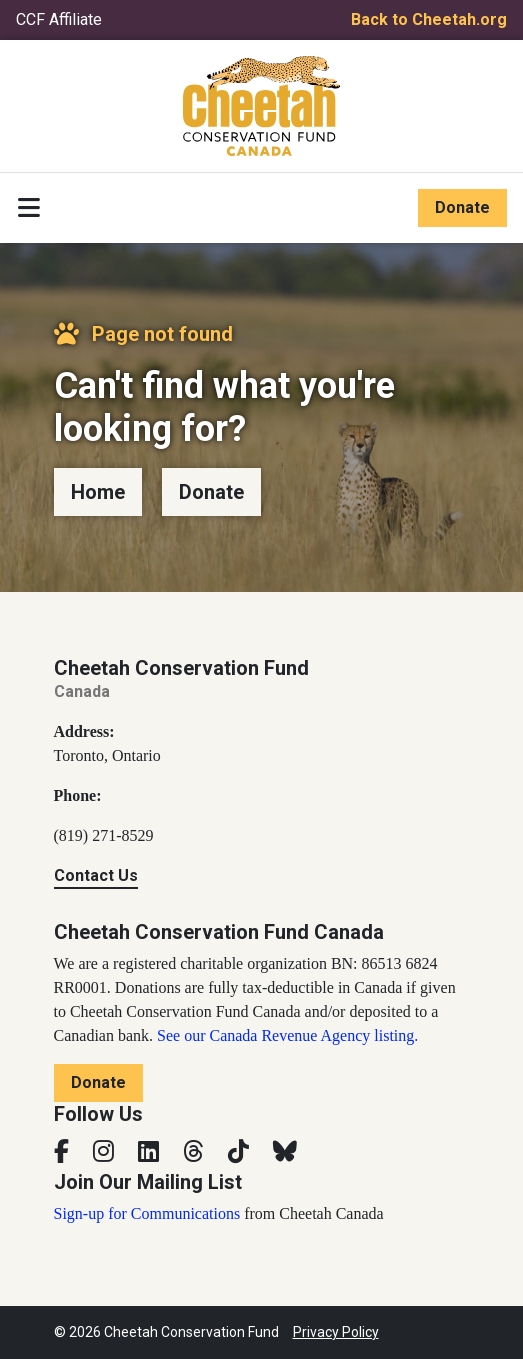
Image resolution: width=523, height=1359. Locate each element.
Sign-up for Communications (147, 1213)
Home (98, 492)
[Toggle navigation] (29, 208)
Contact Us (96, 875)
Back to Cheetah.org (429, 19)
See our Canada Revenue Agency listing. (287, 1035)
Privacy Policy (336, 1332)
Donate (462, 207)
